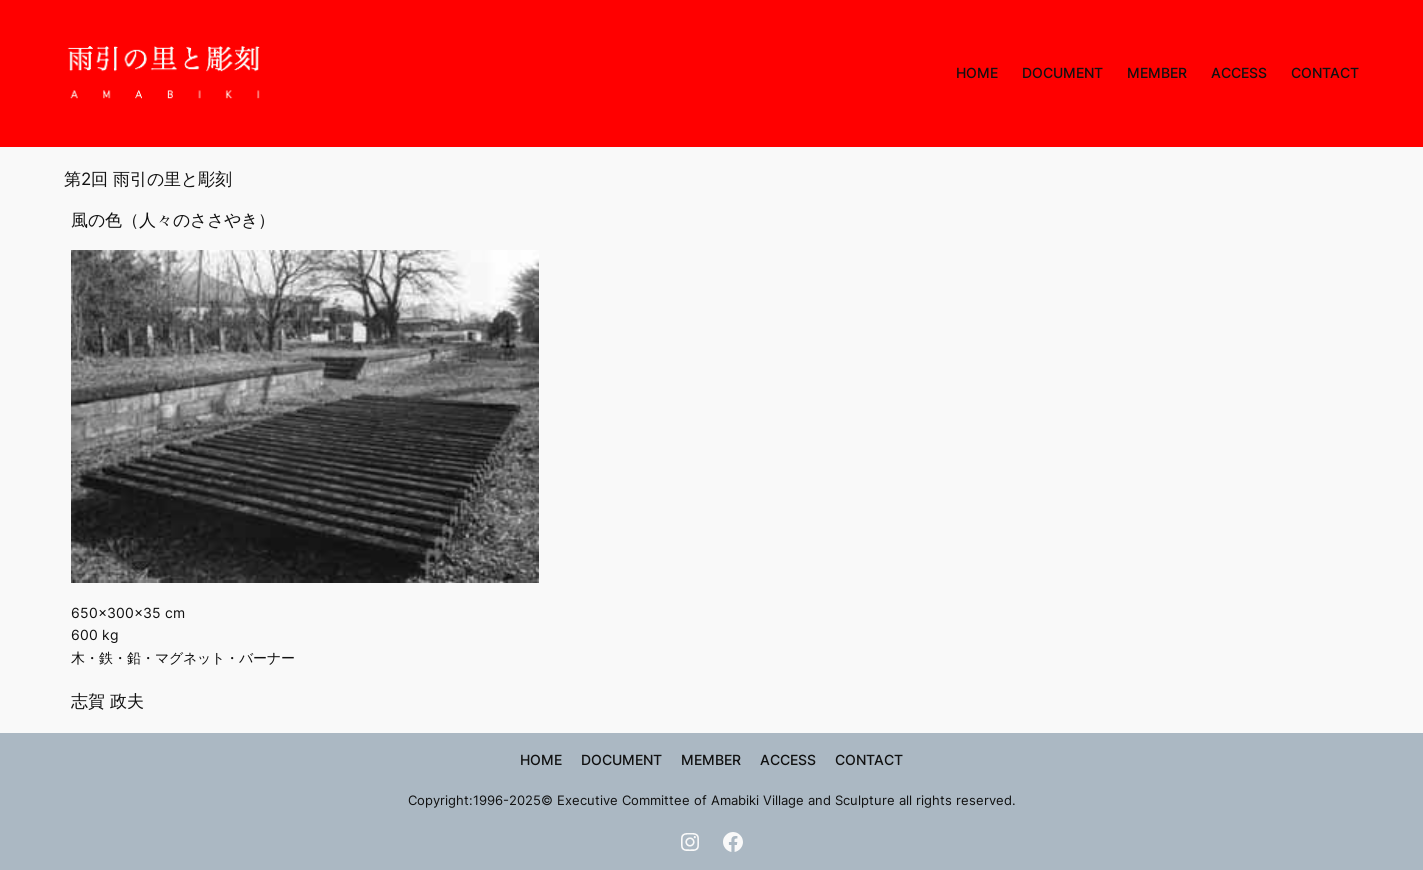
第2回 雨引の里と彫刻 (148, 179)
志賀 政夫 (107, 701)
